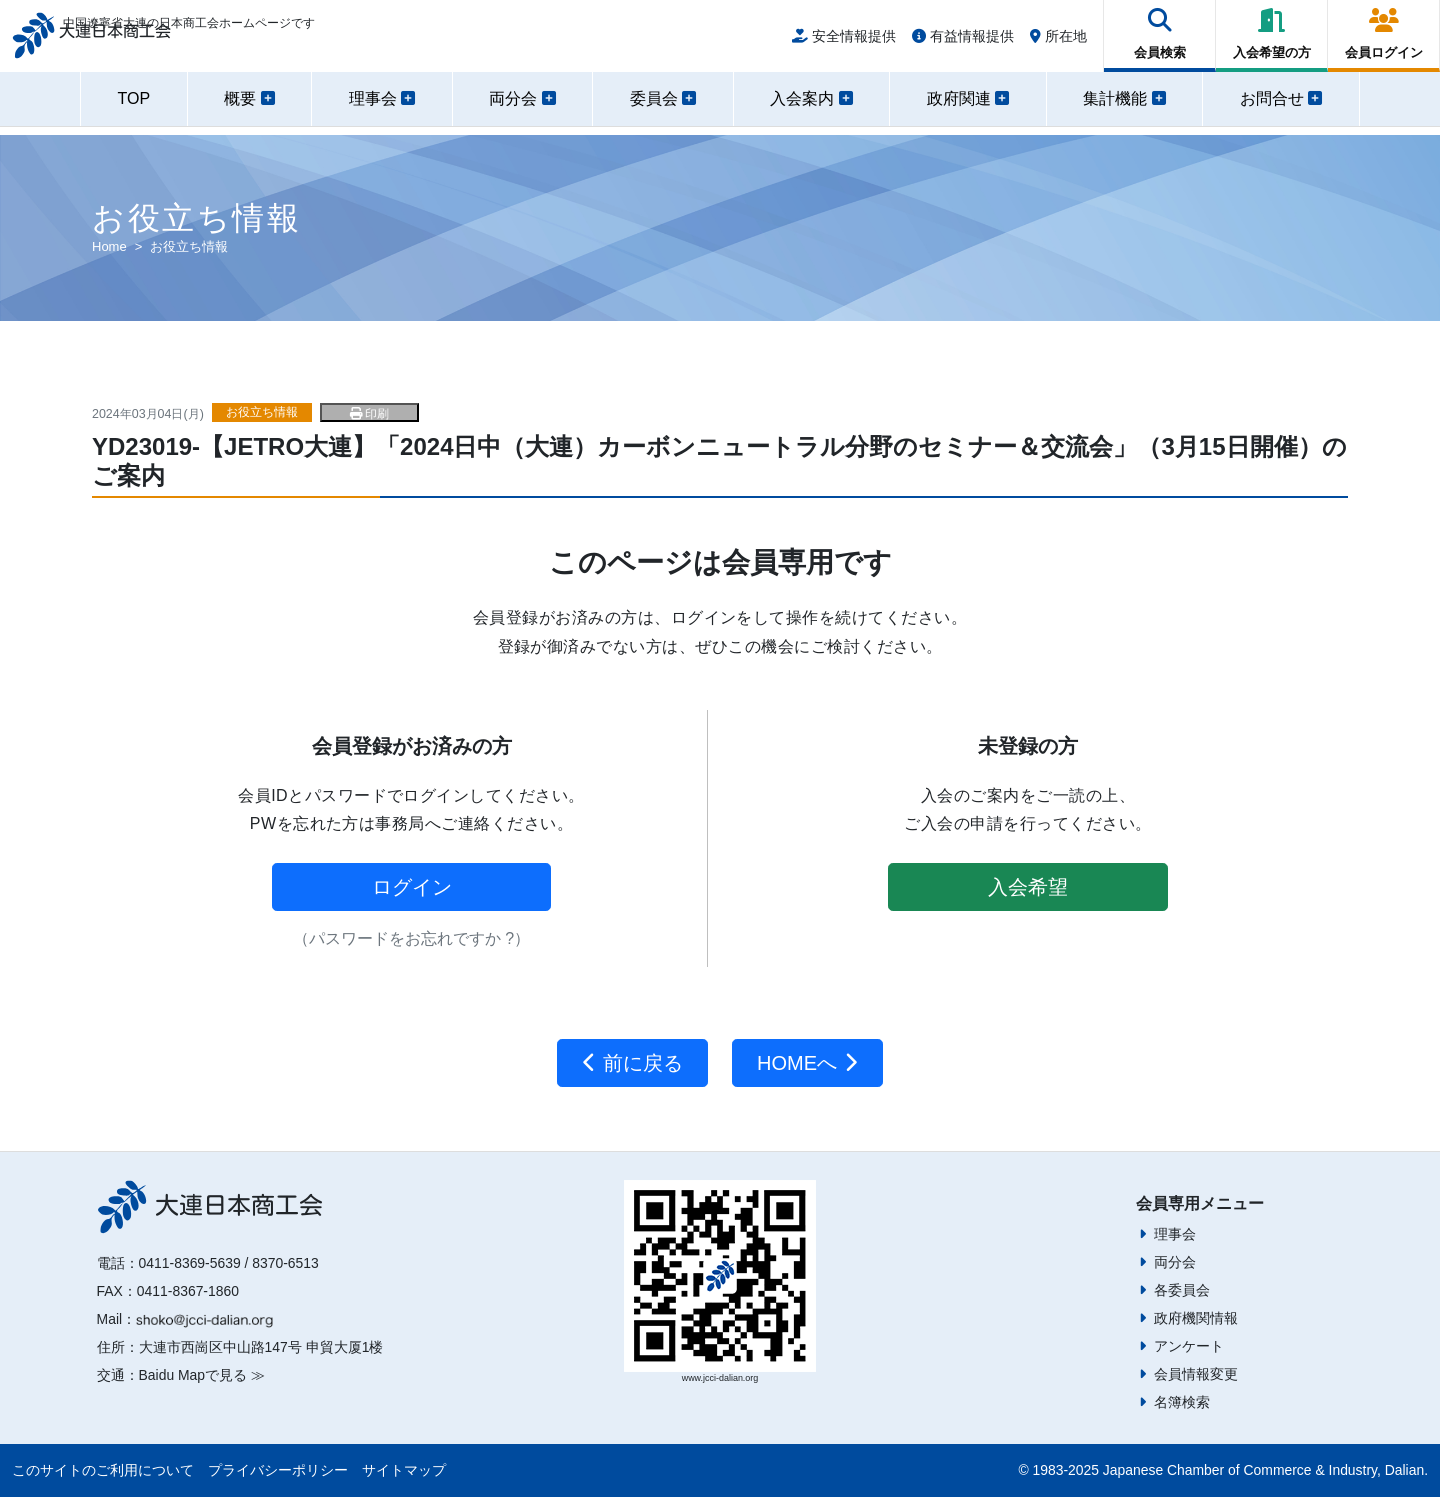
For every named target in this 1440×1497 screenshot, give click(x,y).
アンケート (1189, 1346)
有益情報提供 (963, 42)
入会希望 (1028, 887)
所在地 (1058, 42)
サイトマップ (404, 1470)
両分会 (1175, 1262)
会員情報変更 (1196, 1374)
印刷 (369, 414)
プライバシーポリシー (278, 1470)
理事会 (1175, 1234)
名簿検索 (1182, 1402)
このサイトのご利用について (103, 1470)
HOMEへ (807, 1063)
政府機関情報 (1196, 1318)
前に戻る (632, 1063)
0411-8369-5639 (190, 1263)
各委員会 (1182, 1290)
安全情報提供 (844, 42)
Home (109, 246)
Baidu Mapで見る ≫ (202, 1375)
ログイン (412, 887)
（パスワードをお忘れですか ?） (411, 938)
